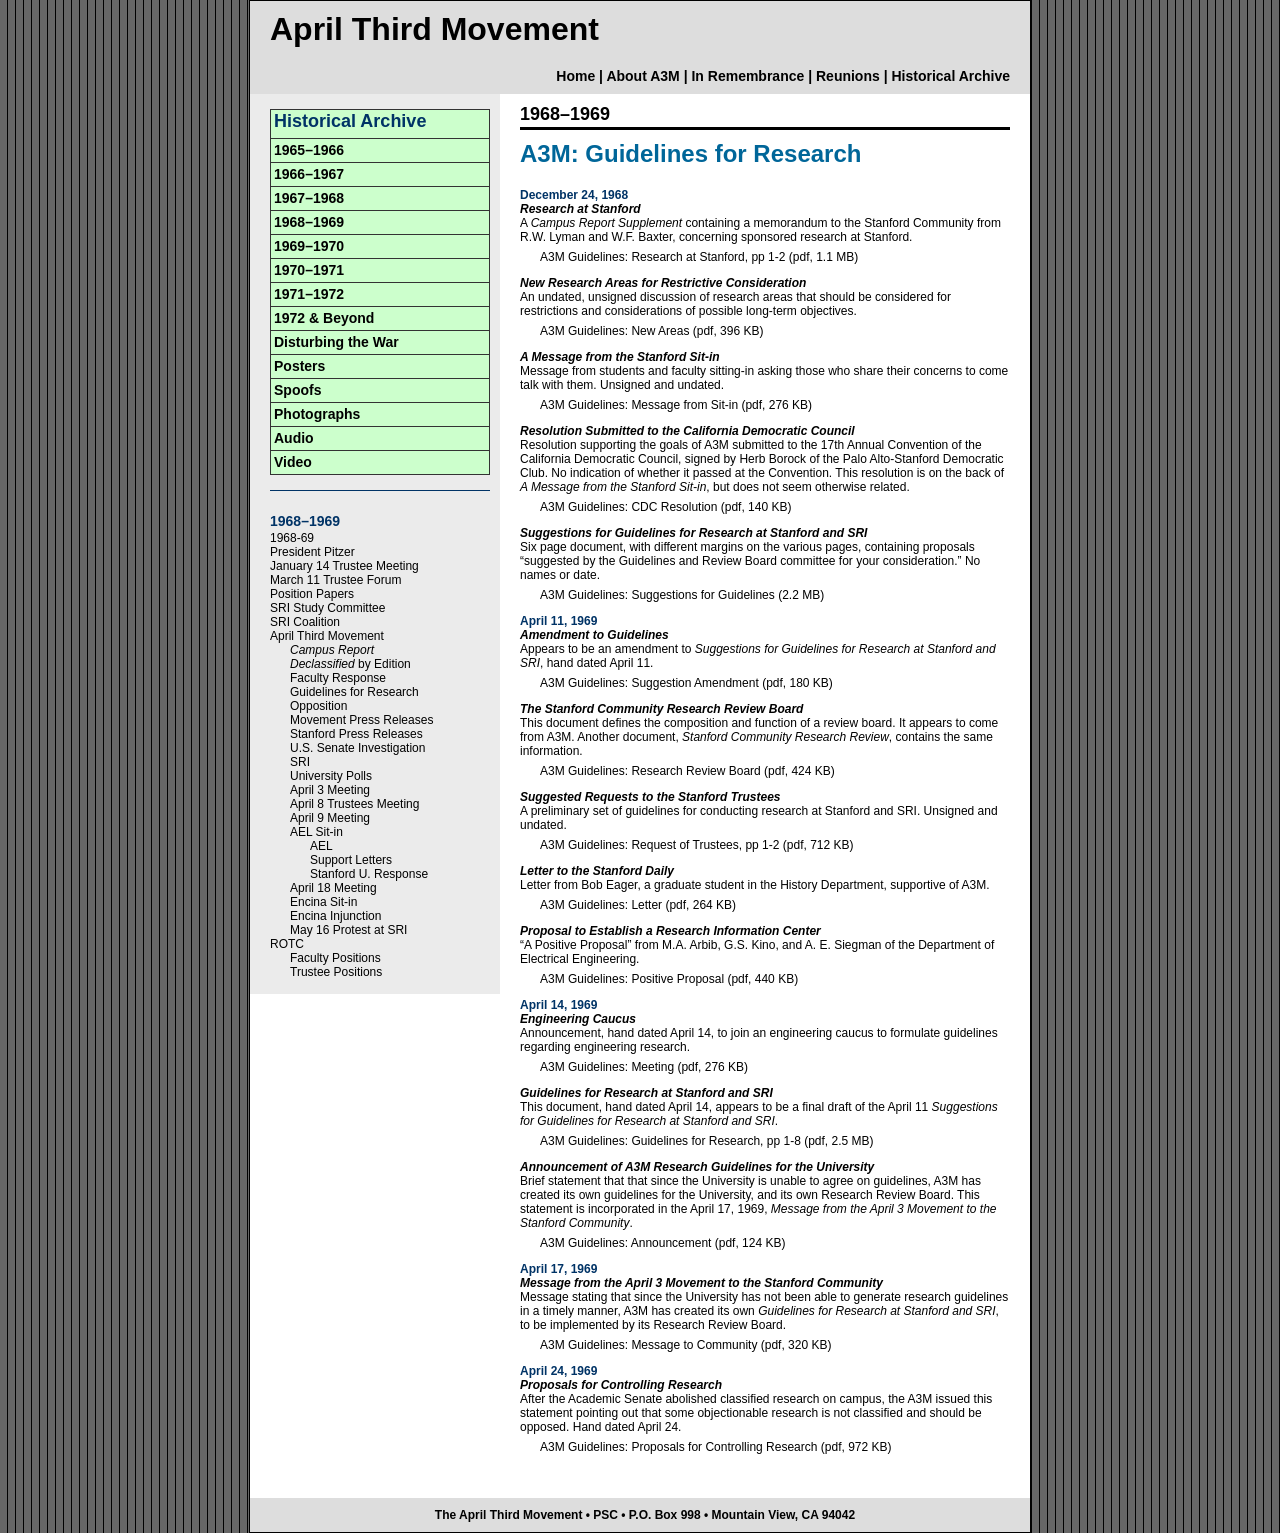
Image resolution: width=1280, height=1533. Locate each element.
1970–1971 (309, 270)
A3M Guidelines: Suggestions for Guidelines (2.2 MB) (682, 595)
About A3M (642, 76)
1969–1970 (309, 246)
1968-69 (292, 538)
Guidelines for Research (354, 692)
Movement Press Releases (361, 720)
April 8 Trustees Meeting (354, 804)
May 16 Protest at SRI (348, 930)
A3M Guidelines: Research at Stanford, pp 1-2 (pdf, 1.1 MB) (699, 257)
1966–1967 (309, 174)
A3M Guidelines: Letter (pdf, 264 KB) (638, 905)
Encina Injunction (335, 916)
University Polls (331, 776)
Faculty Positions (335, 958)
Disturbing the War (336, 342)
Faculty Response (338, 678)
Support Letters (351, 860)
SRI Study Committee (327, 608)
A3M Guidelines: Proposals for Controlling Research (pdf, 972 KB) (716, 1447)
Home (575, 76)
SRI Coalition (305, 622)
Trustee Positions (336, 972)
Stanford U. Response (369, 874)
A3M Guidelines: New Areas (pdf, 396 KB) (651, 331)
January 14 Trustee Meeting (344, 566)
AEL (321, 846)
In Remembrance (747, 76)
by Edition (350, 664)
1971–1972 (309, 294)
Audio (294, 438)
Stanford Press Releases (356, 734)
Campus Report (332, 650)
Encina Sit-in (323, 902)
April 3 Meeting (330, 790)
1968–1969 (309, 222)
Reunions (848, 76)
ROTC (287, 944)
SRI (300, 762)
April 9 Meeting (330, 818)
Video (293, 462)
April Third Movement (327, 636)
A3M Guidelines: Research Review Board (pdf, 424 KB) (687, 771)
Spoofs (297, 390)
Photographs (317, 414)
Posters (299, 366)
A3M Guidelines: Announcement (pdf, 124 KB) (662, 1243)
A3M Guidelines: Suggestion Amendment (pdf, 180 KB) (686, 683)
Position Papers (312, 594)
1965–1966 (309, 150)
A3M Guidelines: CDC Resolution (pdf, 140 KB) (665, 507)
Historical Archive (950, 76)
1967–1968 (309, 198)
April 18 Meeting (333, 888)
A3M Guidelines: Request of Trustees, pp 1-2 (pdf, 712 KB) (697, 845)
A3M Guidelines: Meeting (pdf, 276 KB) (644, 1067)
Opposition (318, 706)
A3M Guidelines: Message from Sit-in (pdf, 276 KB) (676, 405)
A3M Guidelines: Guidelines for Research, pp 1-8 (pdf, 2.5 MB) (707, 1141)
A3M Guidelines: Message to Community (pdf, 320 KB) (685, 1345)
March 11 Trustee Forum (335, 580)
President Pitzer (312, 552)
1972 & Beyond (324, 318)
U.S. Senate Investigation (357, 748)
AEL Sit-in (316, 832)
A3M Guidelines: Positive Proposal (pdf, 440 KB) (669, 979)
